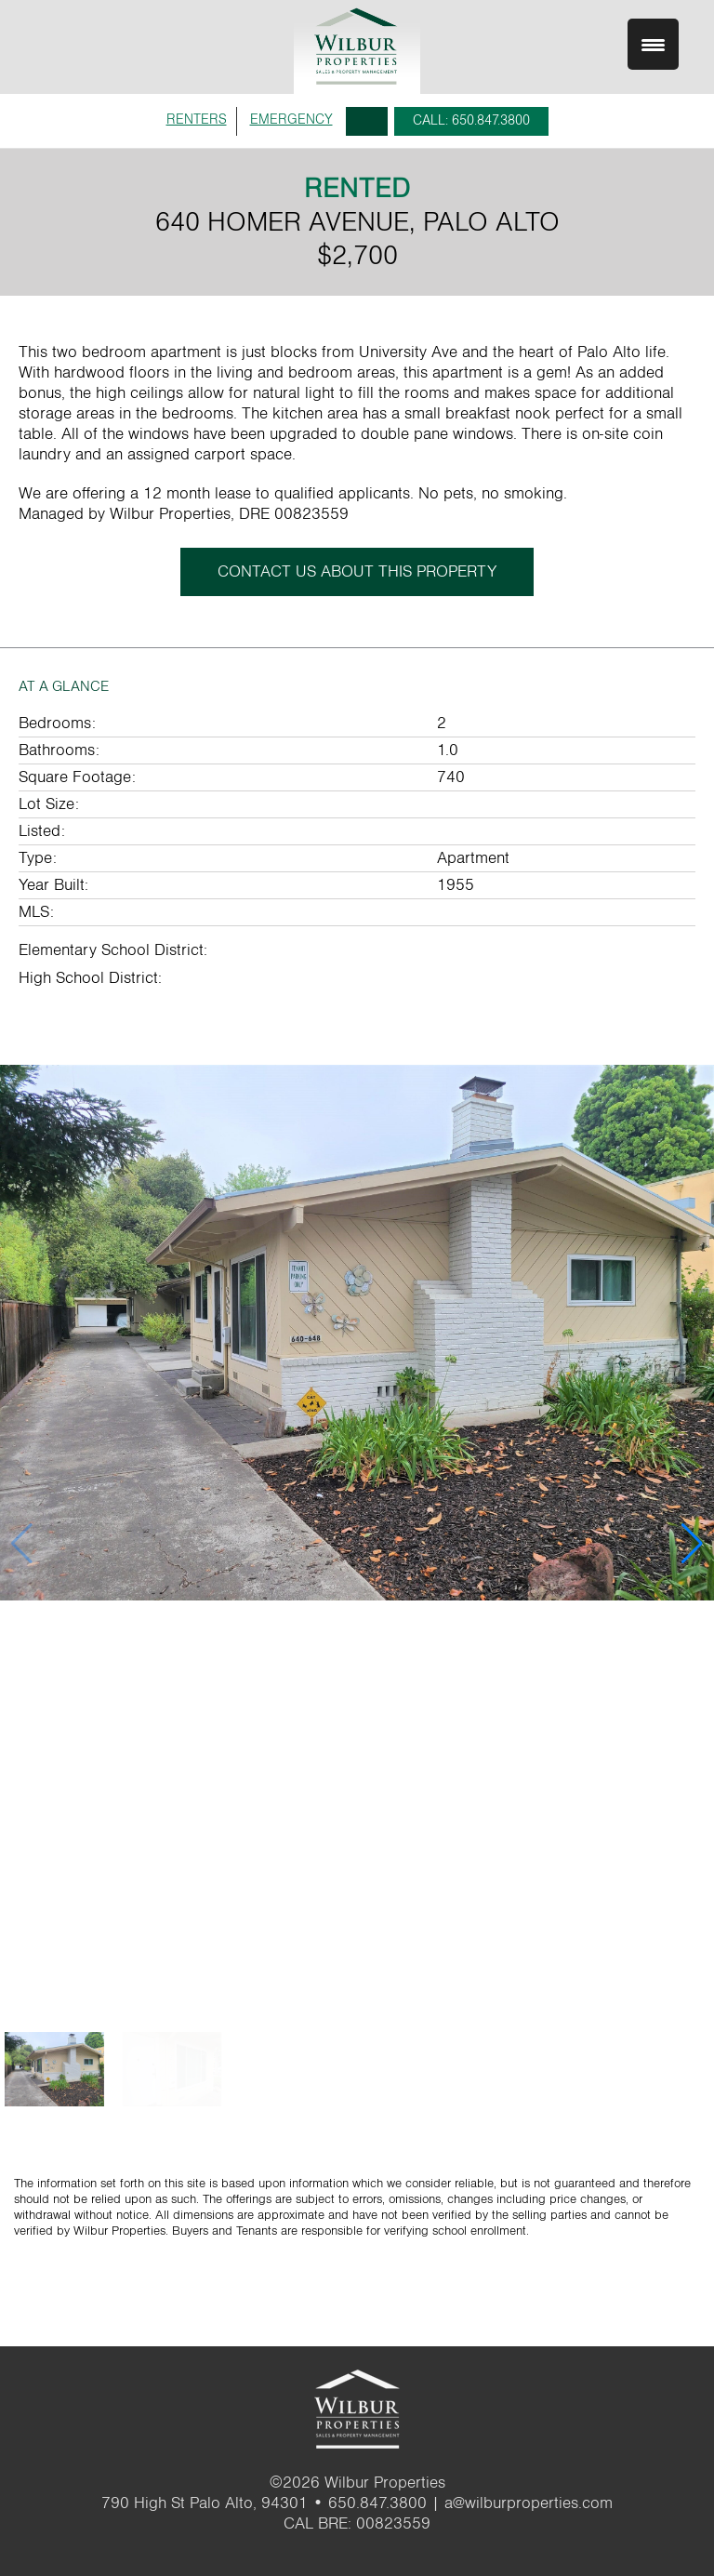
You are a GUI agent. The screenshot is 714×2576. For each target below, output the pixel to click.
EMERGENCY (291, 119)
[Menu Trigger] (653, 44)
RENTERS (196, 119)
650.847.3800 (377, 2503)
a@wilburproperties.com (528, 2503)
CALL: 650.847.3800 (471, 120)
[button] (692, 1543)
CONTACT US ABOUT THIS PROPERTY (357, 572)
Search (367, 121)
